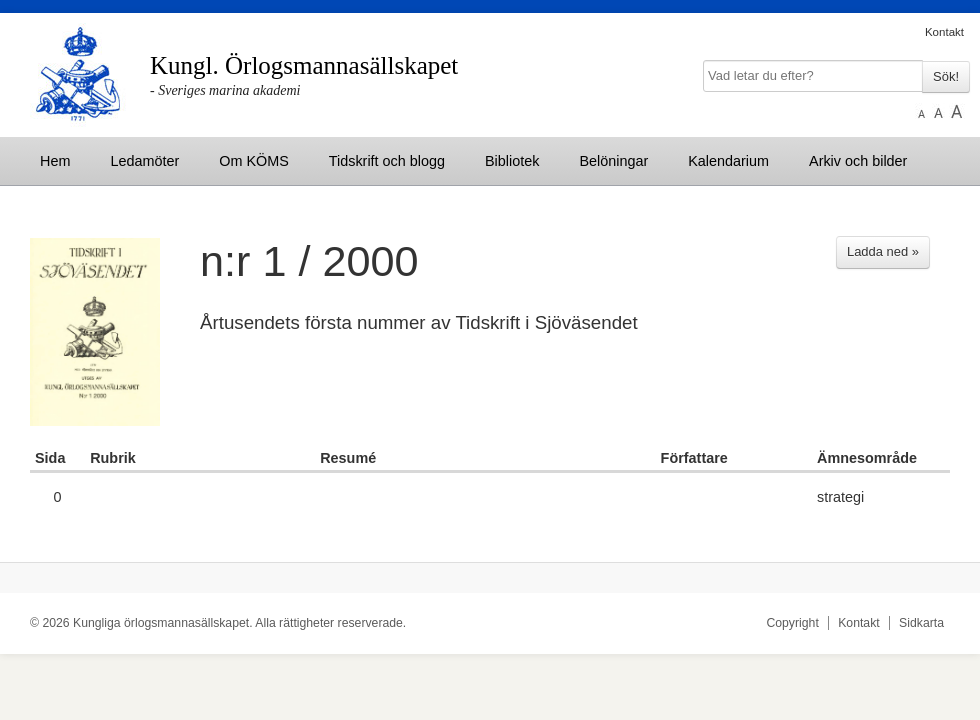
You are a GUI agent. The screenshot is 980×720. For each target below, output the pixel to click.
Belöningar (613, 161)
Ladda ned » (883, 251)
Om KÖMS (254, 161)
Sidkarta (921, 623)
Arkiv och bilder (858, 161)
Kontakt (944, 32)
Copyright (792, 623)
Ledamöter (144, 161)
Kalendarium (728, 161)
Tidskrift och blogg (387, 161)
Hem (55, 161)
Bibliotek (512, 161)
